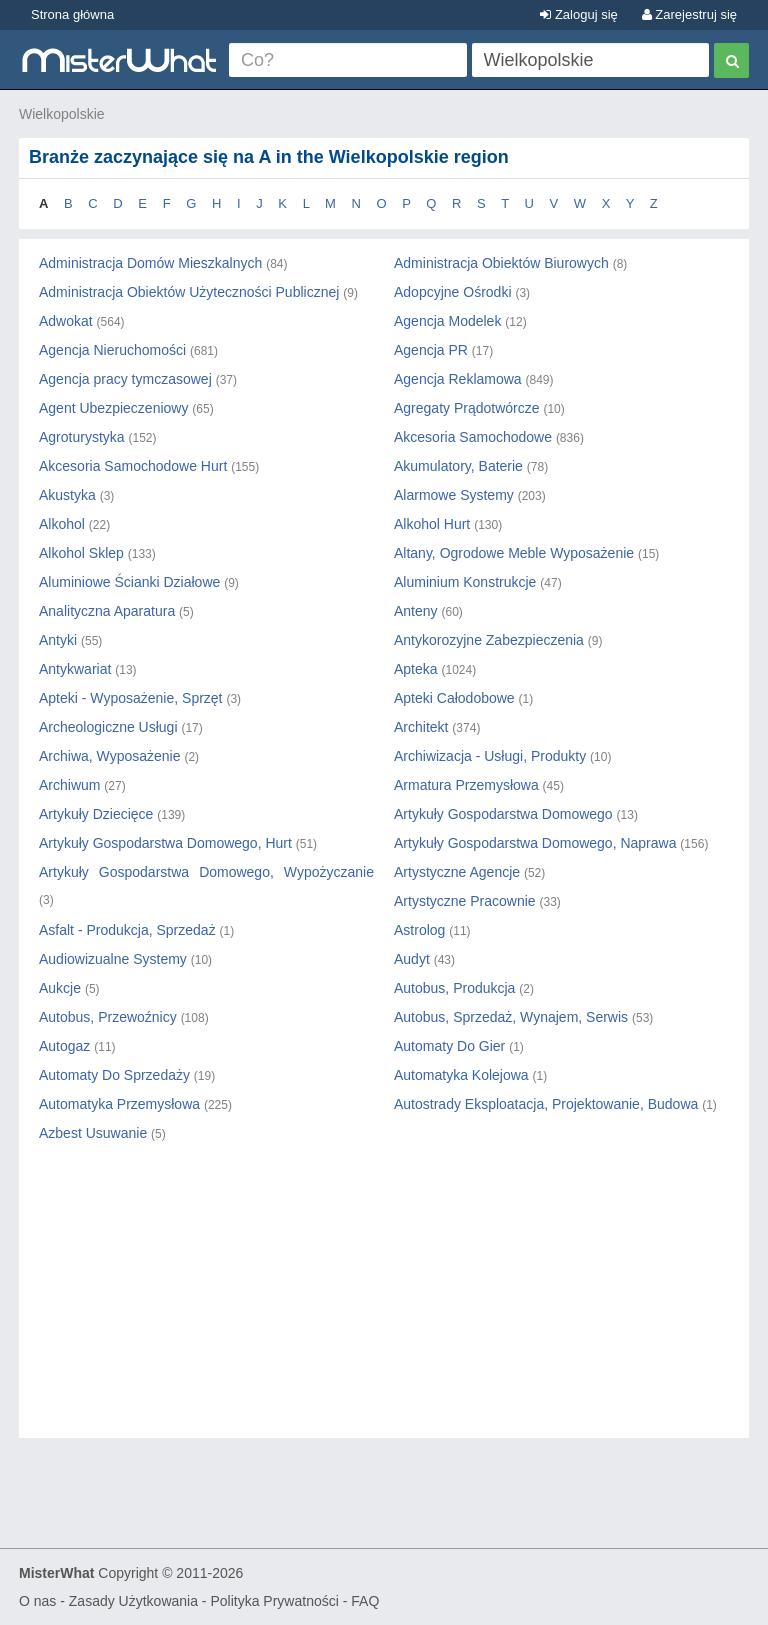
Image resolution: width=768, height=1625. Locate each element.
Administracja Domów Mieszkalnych (150, 263)
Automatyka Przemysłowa (119, 1104)
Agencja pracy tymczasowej (125, 379)
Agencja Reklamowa (458, 379)
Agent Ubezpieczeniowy (113, 408)
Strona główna (72, 14)
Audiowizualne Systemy (113, 959)
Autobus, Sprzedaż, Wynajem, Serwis (511, 1017)
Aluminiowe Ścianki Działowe (129, 582)
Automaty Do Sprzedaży (114, 1075)
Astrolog (419, 930)
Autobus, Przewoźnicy (108, 1017)
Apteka (416, 669)
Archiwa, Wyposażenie (110, 756)
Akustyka (67, 495)
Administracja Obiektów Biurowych (501, 263)
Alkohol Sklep (81, 553)
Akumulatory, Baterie (458, 466)
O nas (37, 1601)
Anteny (416, 611)
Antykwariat (75, 669)
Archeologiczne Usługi (108, 727)
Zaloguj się (578, 14)
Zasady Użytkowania (133, 1601)
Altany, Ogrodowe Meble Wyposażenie (514, 553)
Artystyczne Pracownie (465, 901)
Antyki (58, 640)
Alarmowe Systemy (454, 495)
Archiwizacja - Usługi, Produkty (490, 756)
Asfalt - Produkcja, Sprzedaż (127, 930)
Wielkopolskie (62, 114)
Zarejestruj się (689, 14)
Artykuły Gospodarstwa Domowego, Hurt (165, 843)
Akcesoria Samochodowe (473, 437)
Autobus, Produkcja (454, 988)
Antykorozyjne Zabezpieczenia (489, 640)
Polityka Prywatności (274, 1601)
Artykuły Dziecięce (96, 814)
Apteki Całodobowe (454, 698)
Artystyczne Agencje (457, 872)
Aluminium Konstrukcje (465, 582)
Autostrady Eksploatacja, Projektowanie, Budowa (546, 1104)
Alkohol (62, 524)
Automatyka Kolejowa (461, 1075)
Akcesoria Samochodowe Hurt (133, 466)
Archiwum (69, 785)
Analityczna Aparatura (107, 611)
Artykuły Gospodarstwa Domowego (503, 814)
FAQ (365, 1601)
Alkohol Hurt (432, 524)
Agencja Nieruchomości (112, 350)
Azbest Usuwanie (93, 1133)
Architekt (421, 727)
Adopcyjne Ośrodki (453, 292)
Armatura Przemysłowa (466, 785)
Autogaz (64, 1046)
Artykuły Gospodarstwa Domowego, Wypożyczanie (206, 872)
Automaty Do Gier (449, 1046)
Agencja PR (431, 350)
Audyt (412, 959)
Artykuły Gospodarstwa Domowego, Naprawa (535, 843)
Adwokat (66, 321)
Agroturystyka (82, 437)
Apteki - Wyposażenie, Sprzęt (131, 698)
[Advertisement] (384, 1308)
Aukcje (60, 988)
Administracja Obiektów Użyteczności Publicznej (189, 292)
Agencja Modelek (447, 321)
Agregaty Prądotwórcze (467, 408)
